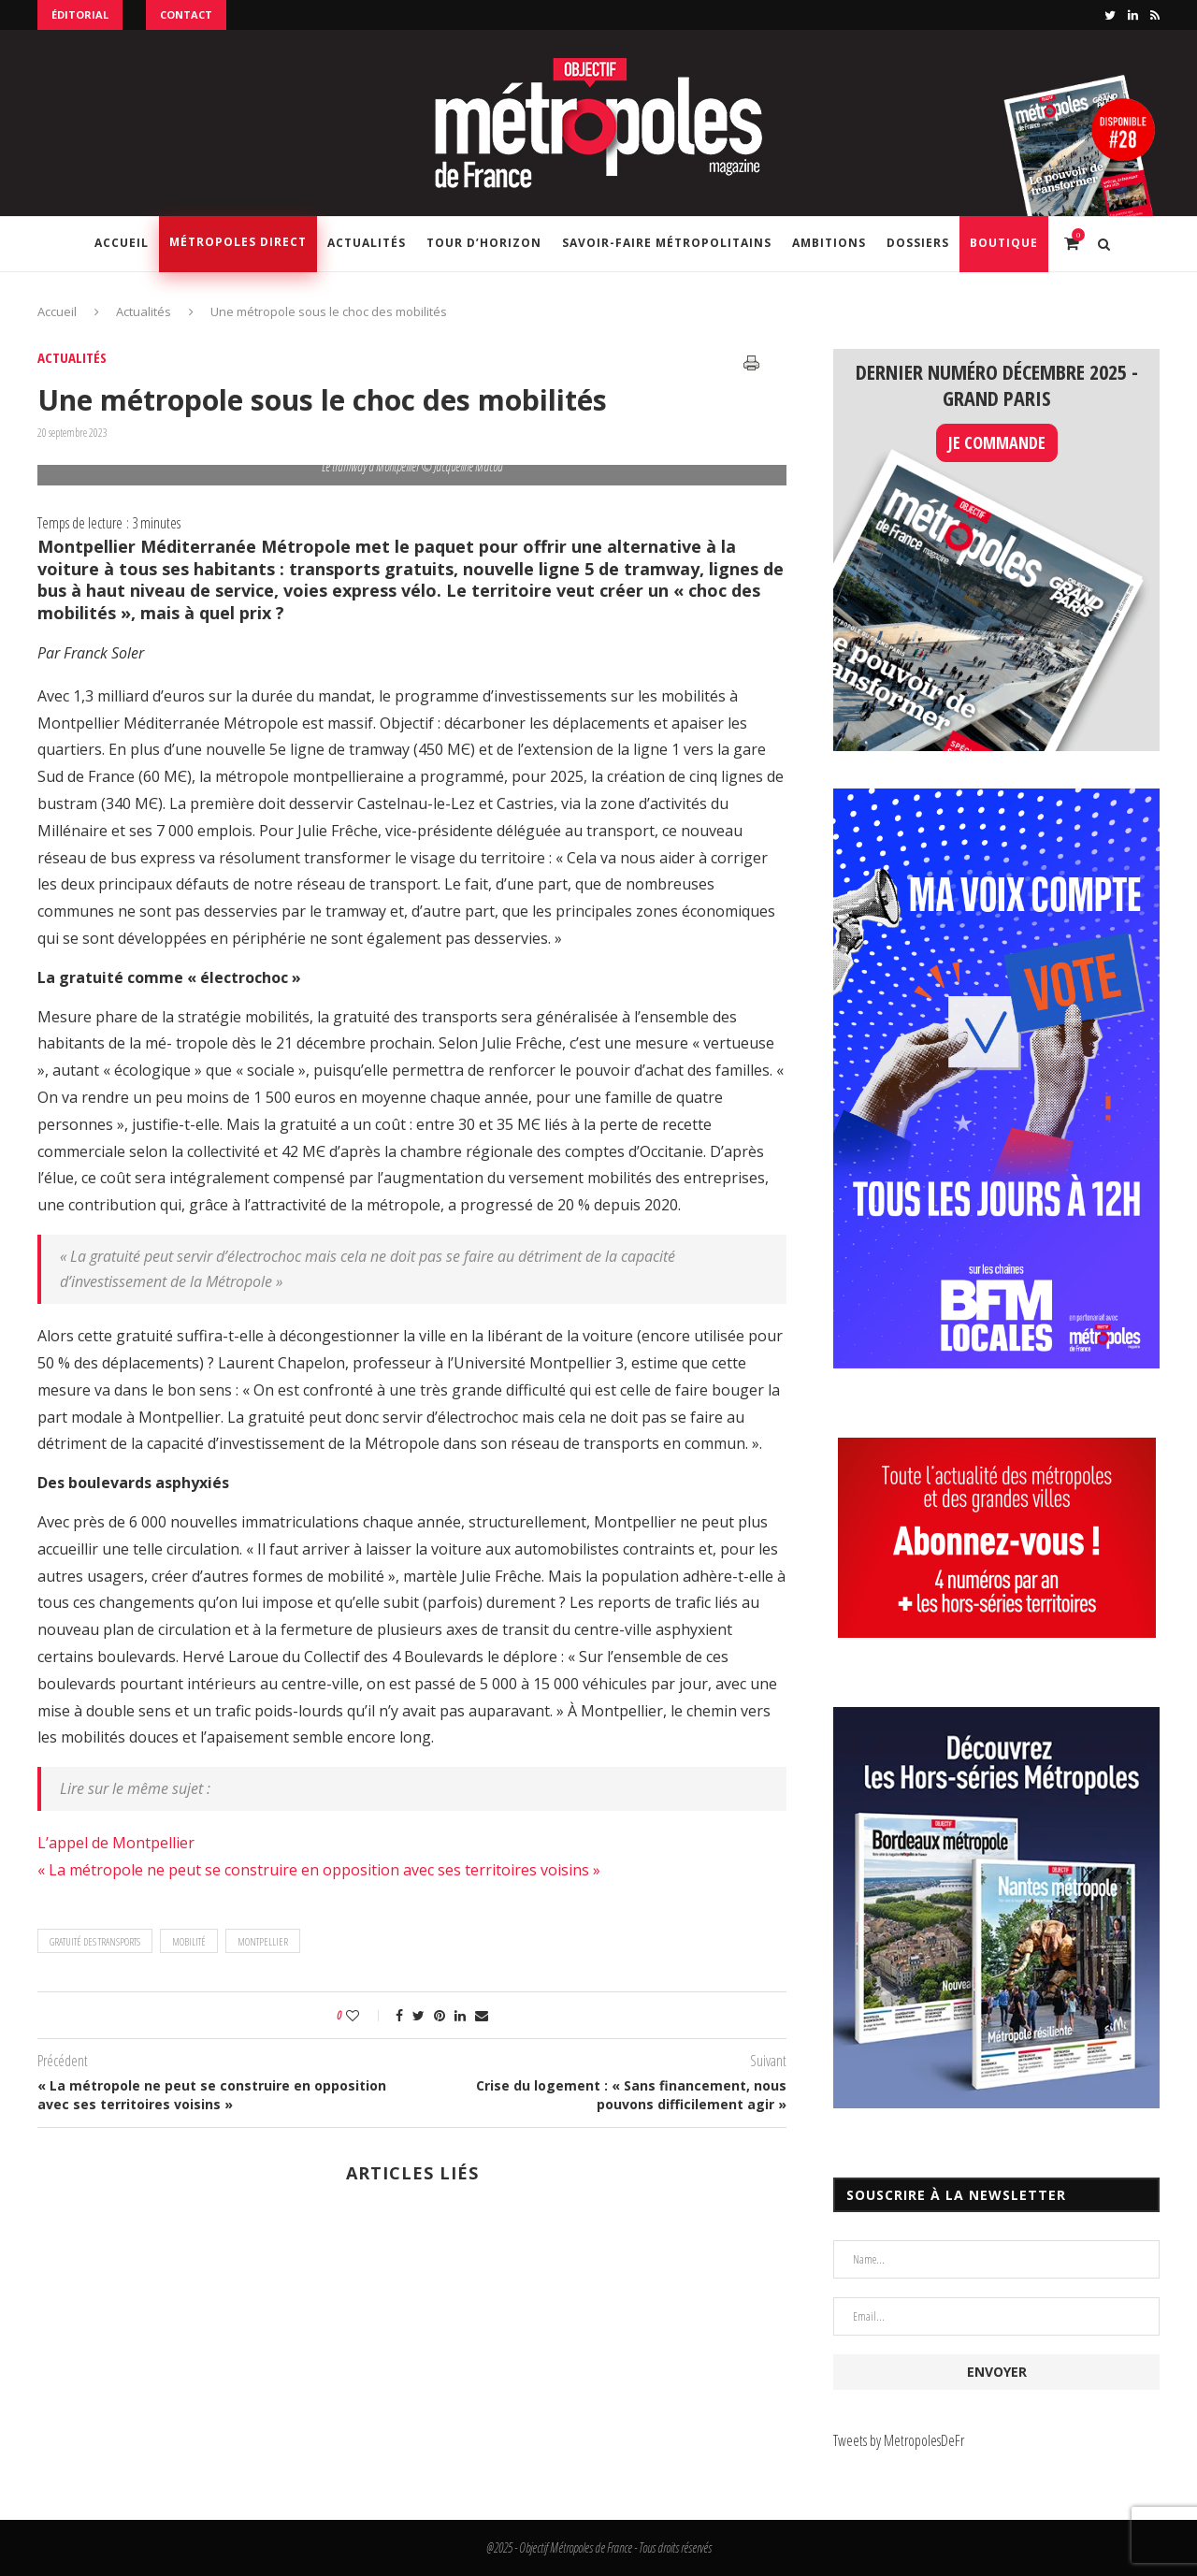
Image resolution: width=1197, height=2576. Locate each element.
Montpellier (263, 1941)
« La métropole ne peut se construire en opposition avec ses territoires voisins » (318, 1870)
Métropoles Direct (238, 242)
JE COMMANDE (997, 442)
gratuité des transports (95, 1941)
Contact (186, 14)
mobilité (189, 1941)
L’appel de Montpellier (116, 1842)
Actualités (366, 243)
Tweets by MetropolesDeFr (898, 2440)
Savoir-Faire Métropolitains (667, 243)
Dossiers (918, 243)
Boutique (1004, 243)
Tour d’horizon (483, 243)
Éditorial (79, 14)
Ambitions (829, 243)
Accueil (121, 243)
